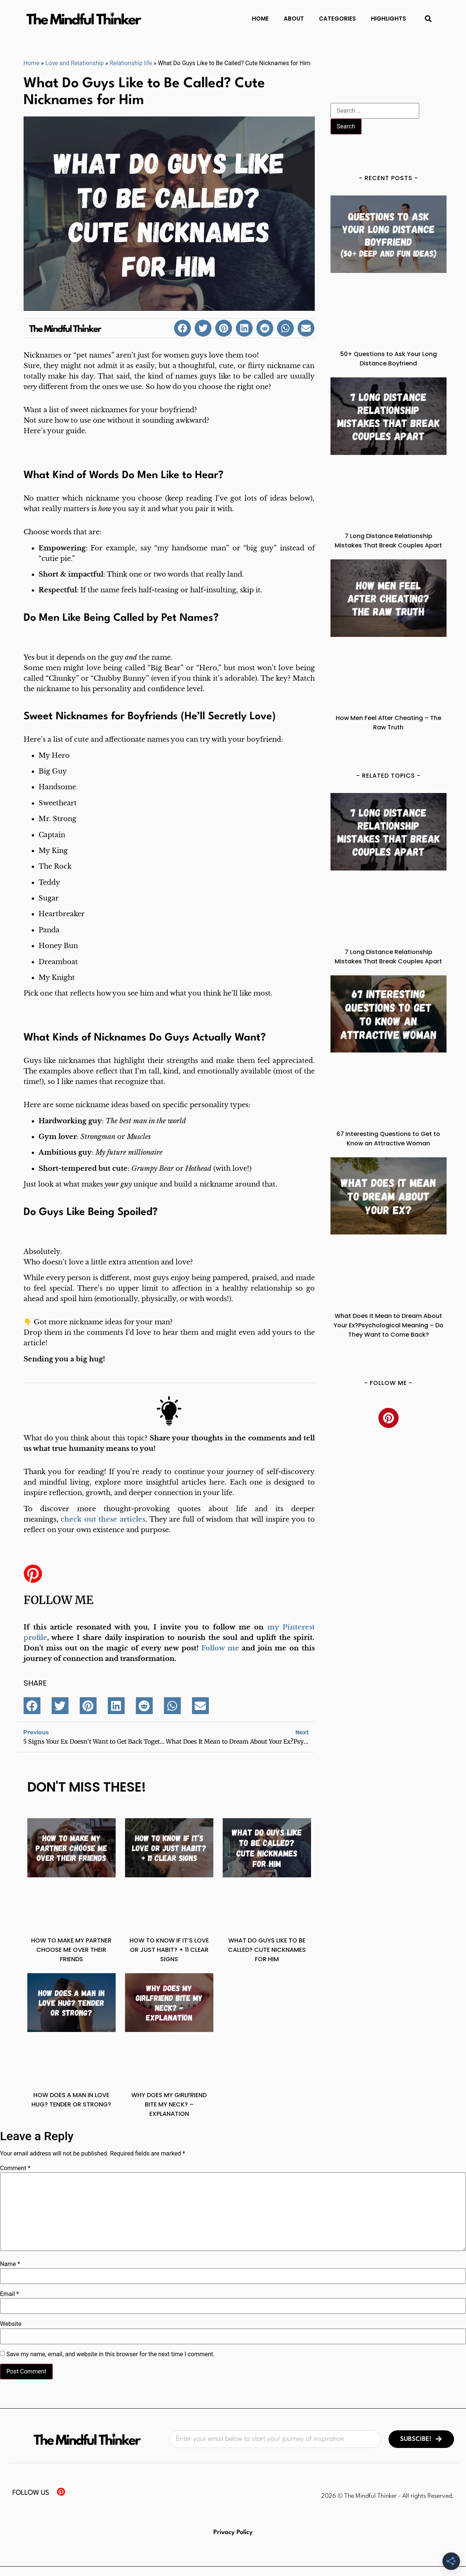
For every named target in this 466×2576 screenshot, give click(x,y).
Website (10, 2324)
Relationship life (131, 63)
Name (10, 2264)
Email (9, 2294)
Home (260, 18)
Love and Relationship (74, 63)
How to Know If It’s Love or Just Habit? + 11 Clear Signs (169, 1949)
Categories (337, 18)
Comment (15, 2168)
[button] (428, 18)
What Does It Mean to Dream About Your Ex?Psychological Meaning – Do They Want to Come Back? (388, 1325)
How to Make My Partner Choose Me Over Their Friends (71, 1949)
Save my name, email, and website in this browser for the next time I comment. (110, 2354)
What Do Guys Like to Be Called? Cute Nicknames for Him (267, 1949)
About (294, 18)
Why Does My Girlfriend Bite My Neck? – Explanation (169, 2104)
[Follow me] (33, 1573)
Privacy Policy (233, 2532)
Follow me (58, 1600)
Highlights (388, 18)
